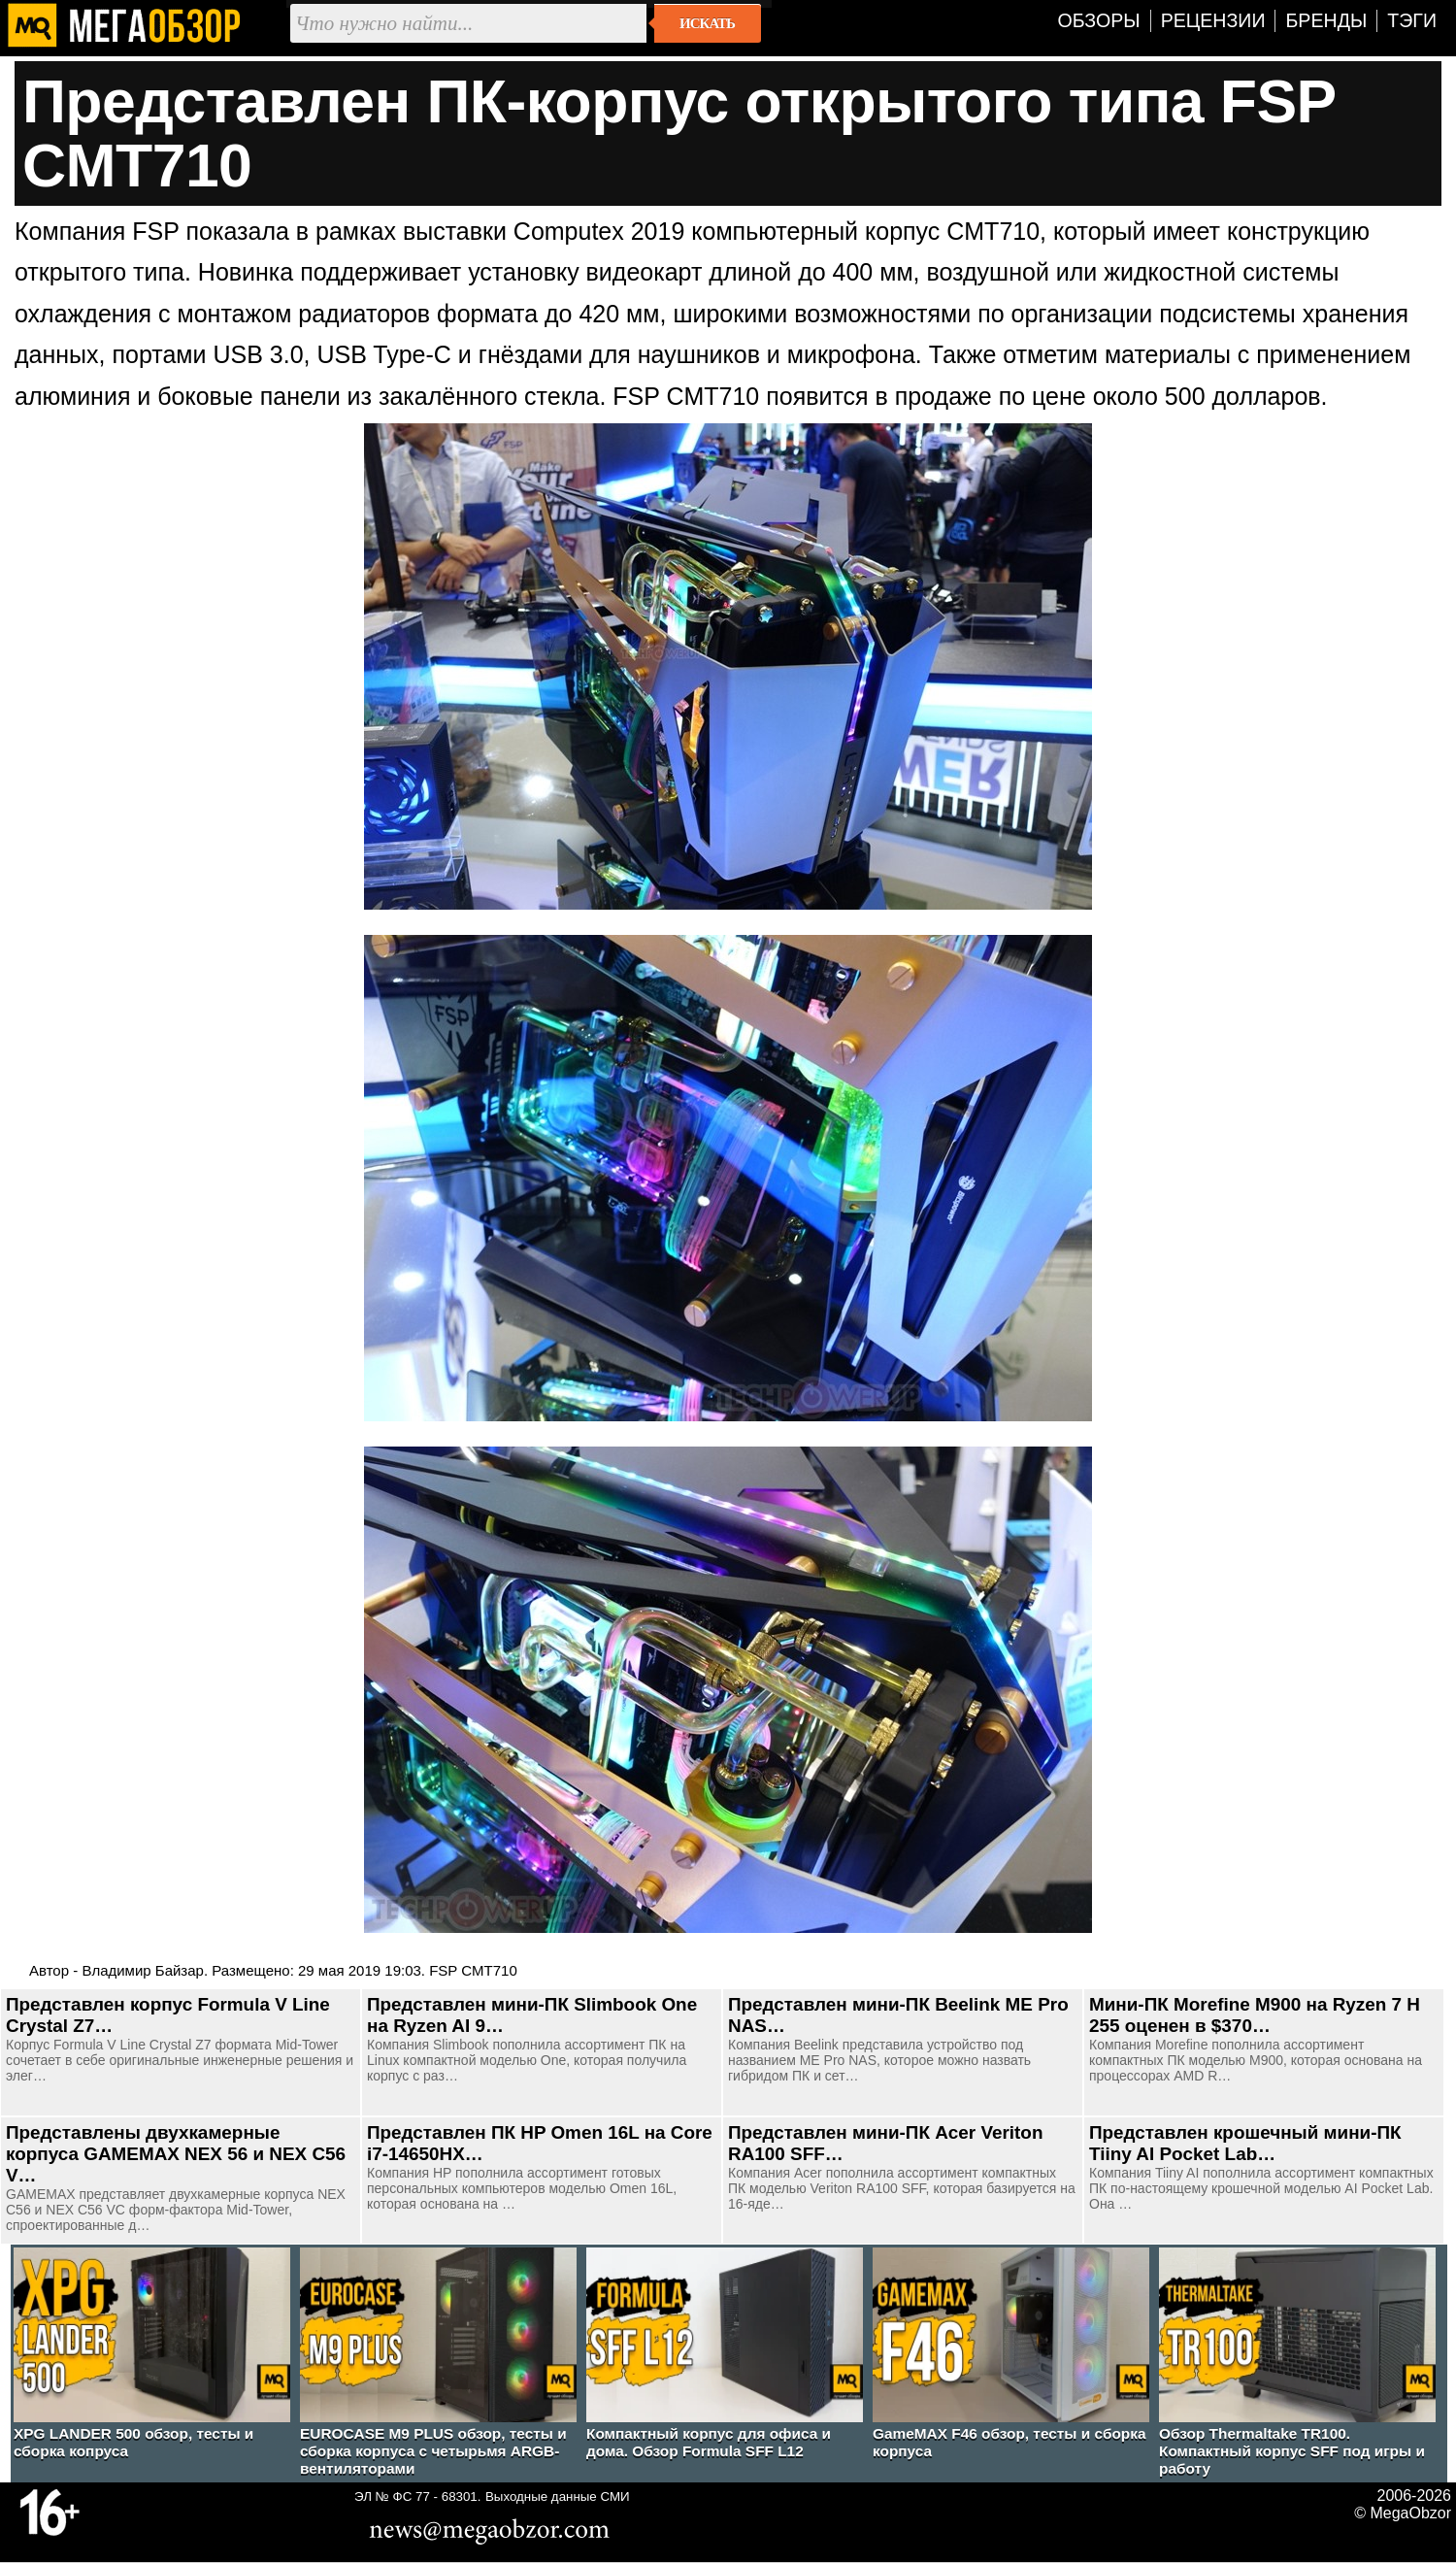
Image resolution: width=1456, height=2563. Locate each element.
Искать (707, 23)
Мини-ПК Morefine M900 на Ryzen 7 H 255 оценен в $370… (1254, 2015)
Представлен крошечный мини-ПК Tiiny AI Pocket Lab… (1245, 2143)
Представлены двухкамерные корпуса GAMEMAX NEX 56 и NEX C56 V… (176, 2153)
